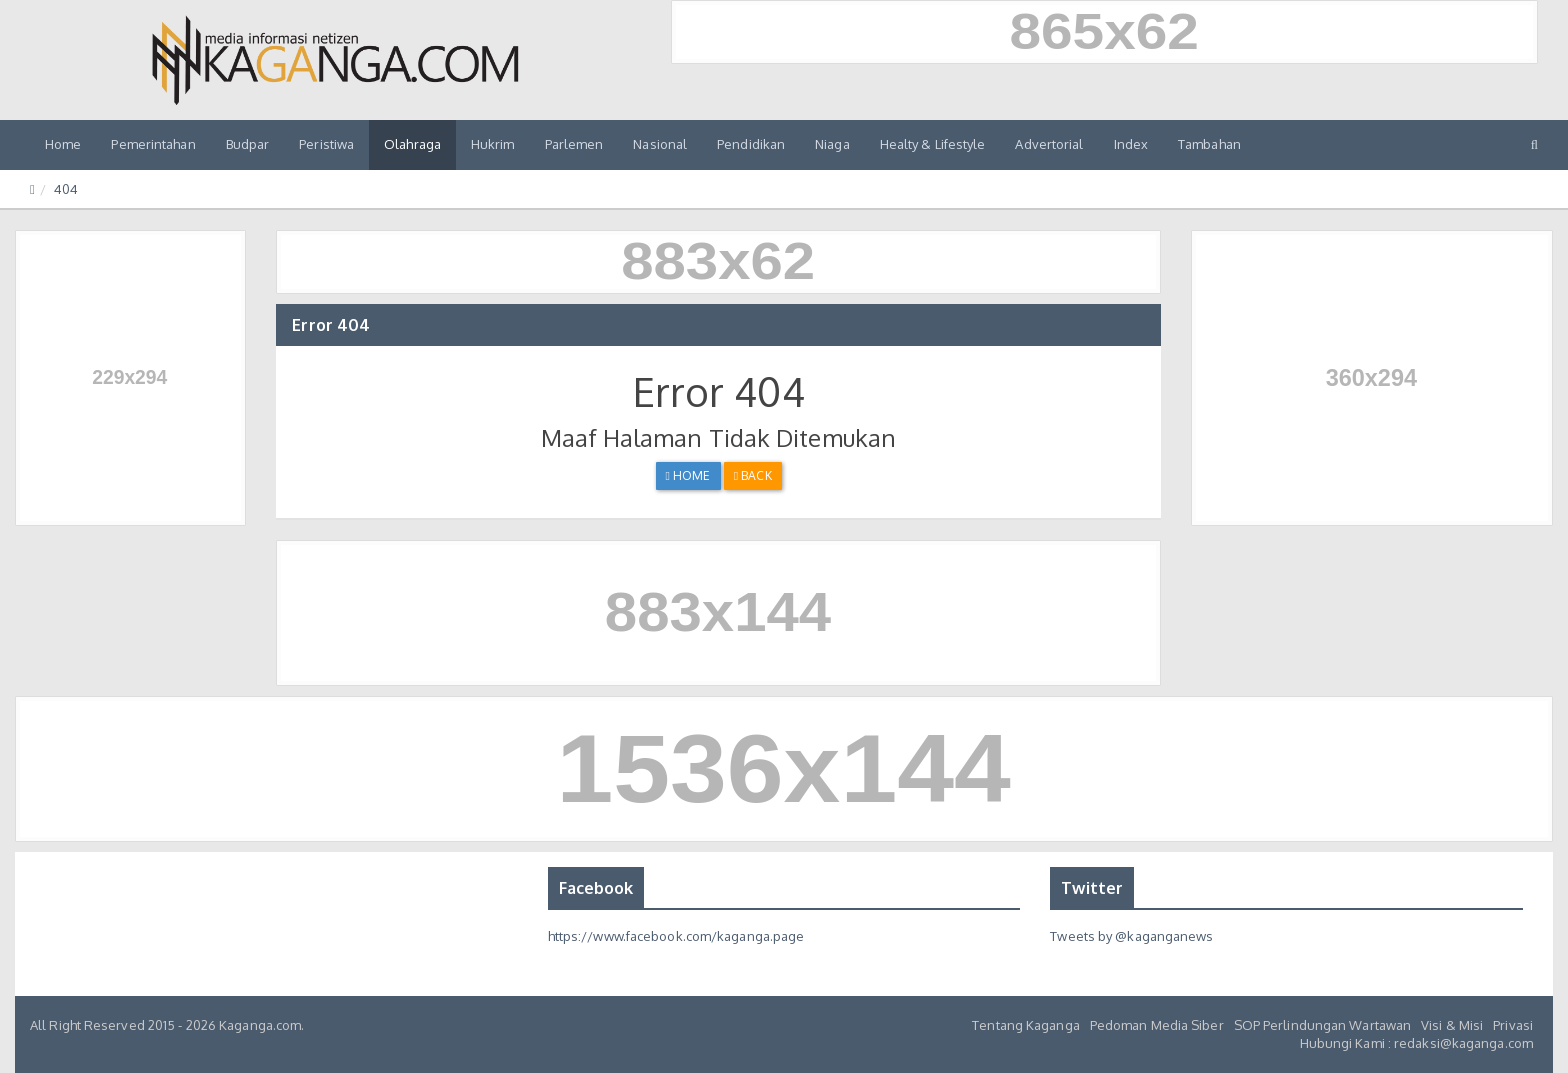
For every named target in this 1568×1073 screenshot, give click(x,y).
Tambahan (1209, 144)
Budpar (248, 144)
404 (66, 189)
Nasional (660, 144)
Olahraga (412, 144)
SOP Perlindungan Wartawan (1323, 1025)
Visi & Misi (1452, 1025)
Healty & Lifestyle (933, 144)
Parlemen (574, 144)
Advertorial (1049, 144)
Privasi (1513, 1025)
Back (753, 475)
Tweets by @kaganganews (1131, 936)
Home (63, 144)
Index (1131, 144)
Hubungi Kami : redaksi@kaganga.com (1416, 1043)
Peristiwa (326, 144)
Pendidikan (751, 144)
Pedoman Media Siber (1157, 1025)
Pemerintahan (153, 144)
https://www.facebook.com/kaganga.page (676, 936)
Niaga (832, 144)
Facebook (596, 888)
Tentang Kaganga (1026, 1025)
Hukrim (493, 144)
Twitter (1092, 888)
